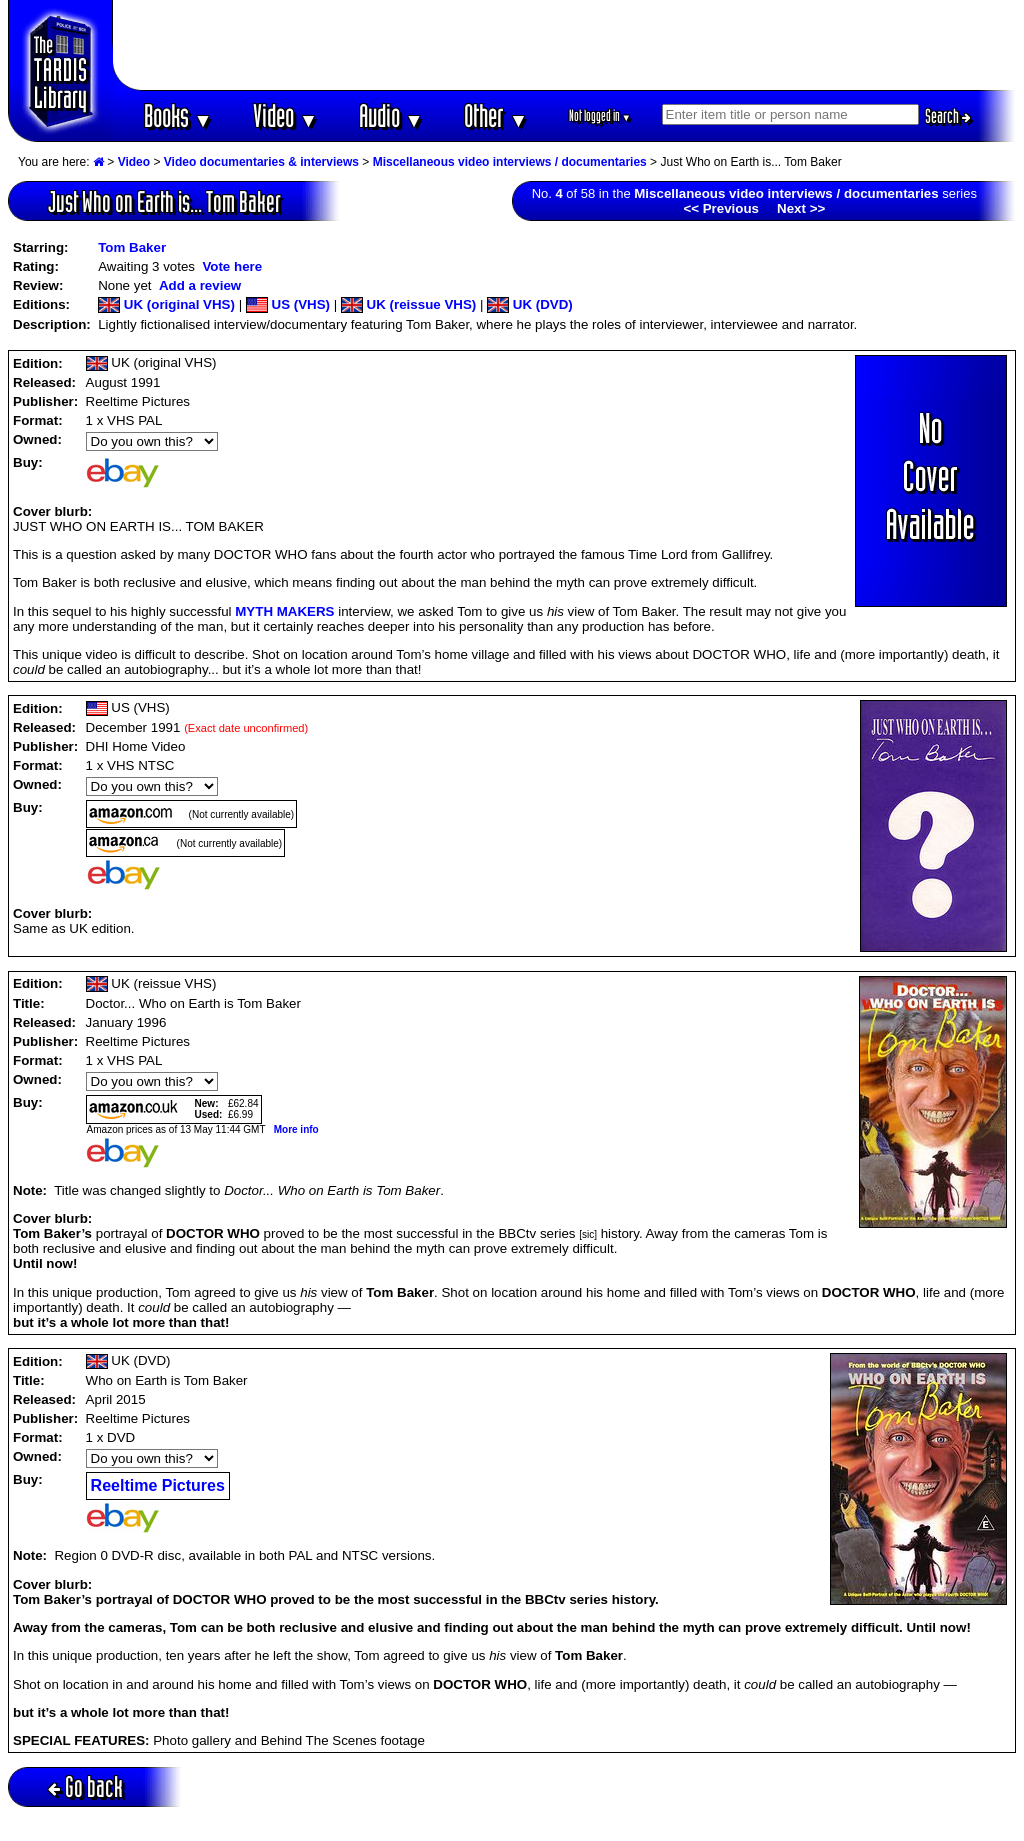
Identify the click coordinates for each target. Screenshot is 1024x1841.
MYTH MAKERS (284, 611)
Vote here (232, 266)
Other (496, 115)
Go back (85, 1786)
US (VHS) (288, 304)
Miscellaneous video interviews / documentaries (510, 162)
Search (948, 116)
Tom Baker (132, 247)
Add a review (200, 285)
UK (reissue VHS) (408, 304)
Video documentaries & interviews (261, 162)
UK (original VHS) (166, 304)
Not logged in (600, 115)
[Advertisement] (565, 45)
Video (285, 115)
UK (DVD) (530, 304)
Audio (391, 115)
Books (178, 115)
